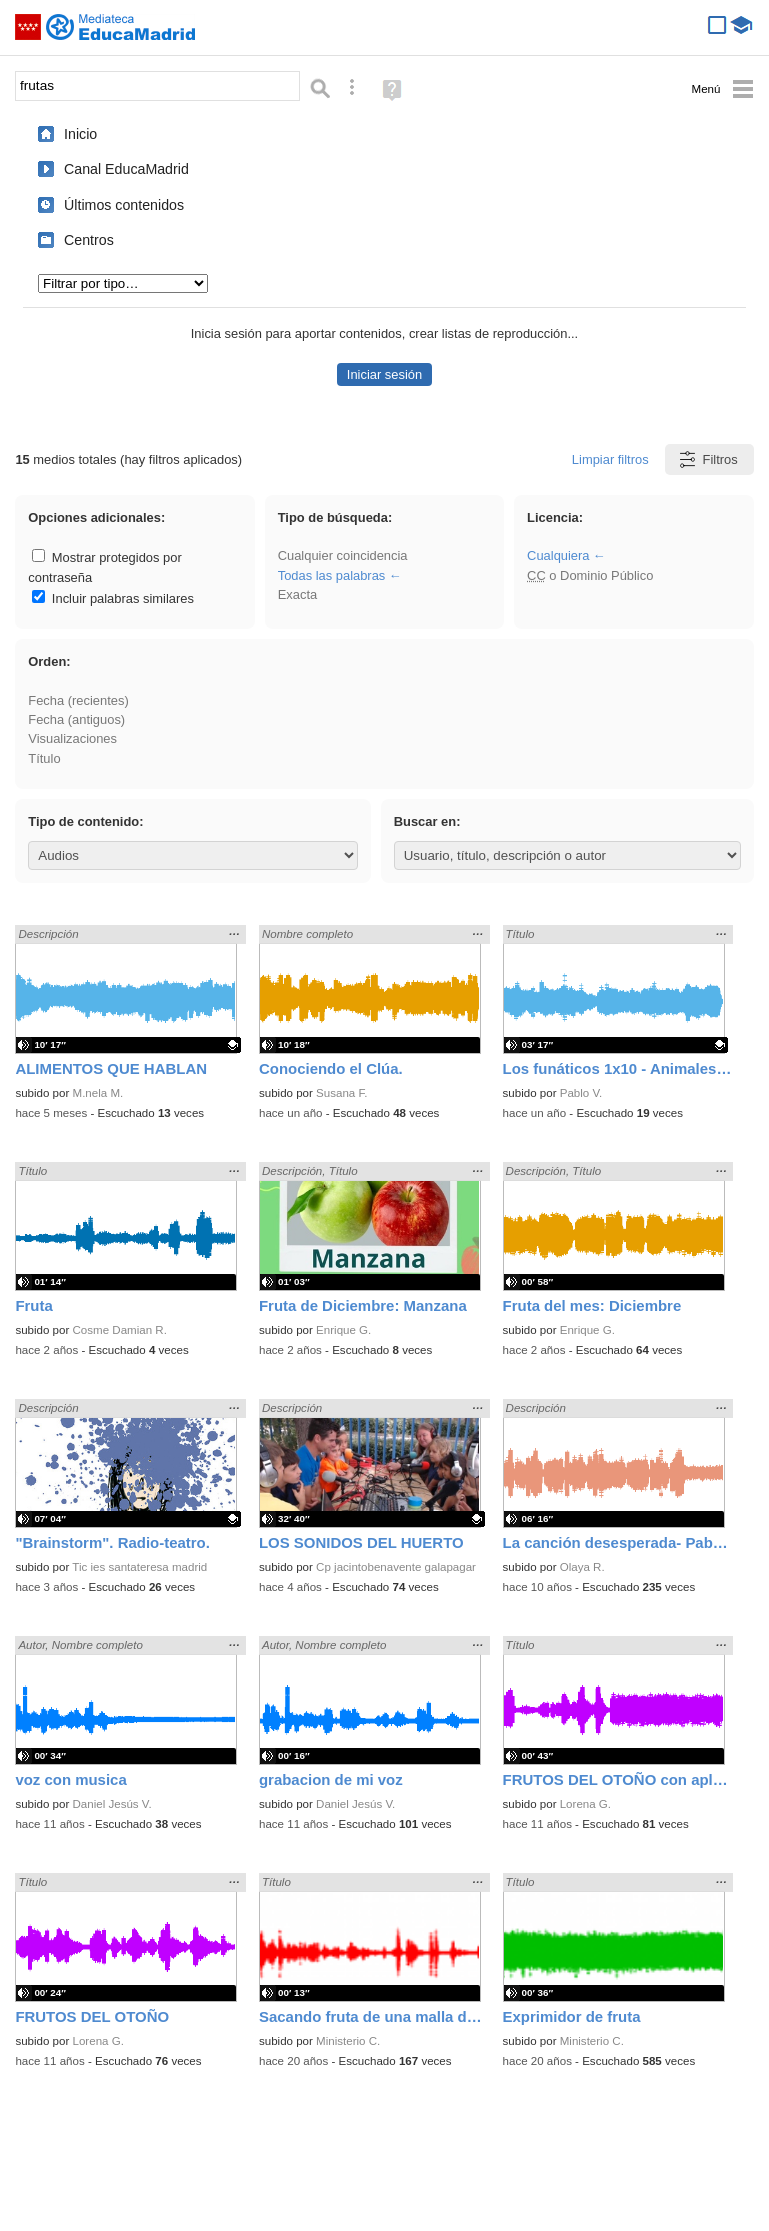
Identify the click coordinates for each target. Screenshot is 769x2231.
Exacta (297, 594)
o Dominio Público (590, 575)
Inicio (80, 134)
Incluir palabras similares (113, 598)
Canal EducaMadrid (126, 169)
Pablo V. (581, 1093)
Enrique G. (343, 1330)
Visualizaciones (72, 738)
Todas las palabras (332, 575)
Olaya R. (582, 1567)
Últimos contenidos (124, 205)
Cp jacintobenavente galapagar (396, 1567)
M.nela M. (98, 1093)
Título (44, 758)
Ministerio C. (348, 2041)
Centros (89, 240)
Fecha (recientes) (78, 700)
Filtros (707, 459)
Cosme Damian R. (120, 1330)
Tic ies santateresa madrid (139, 1567)
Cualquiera (558, 555)
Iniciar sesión (384, 374)
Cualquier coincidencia (343, 555)
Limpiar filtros (610, 459)
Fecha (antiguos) (76, 719)
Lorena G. (585, 1804)
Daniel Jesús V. (112, 1804)
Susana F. (341, 1093)
